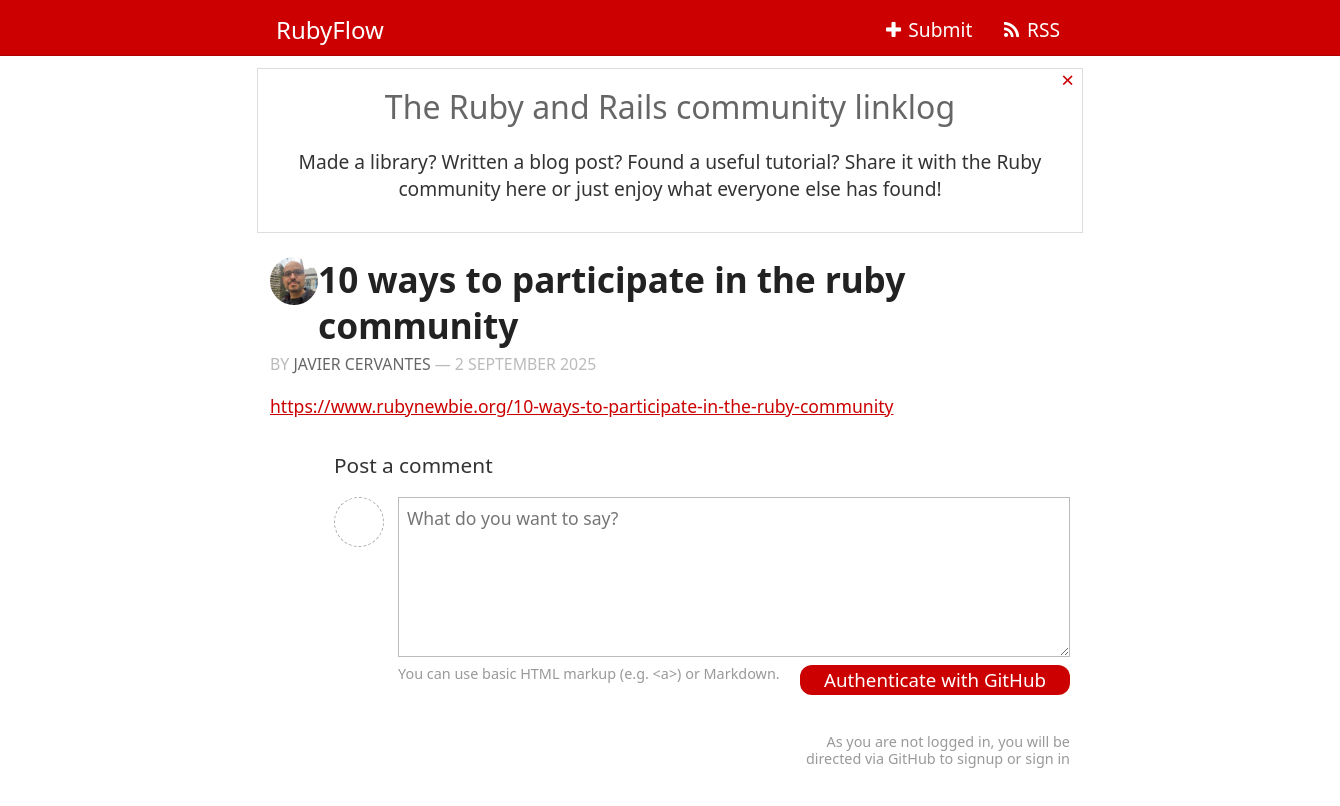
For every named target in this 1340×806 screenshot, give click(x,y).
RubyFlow (330, 29)
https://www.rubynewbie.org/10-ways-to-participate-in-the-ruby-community (582, 406)
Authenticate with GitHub (935, 679)
